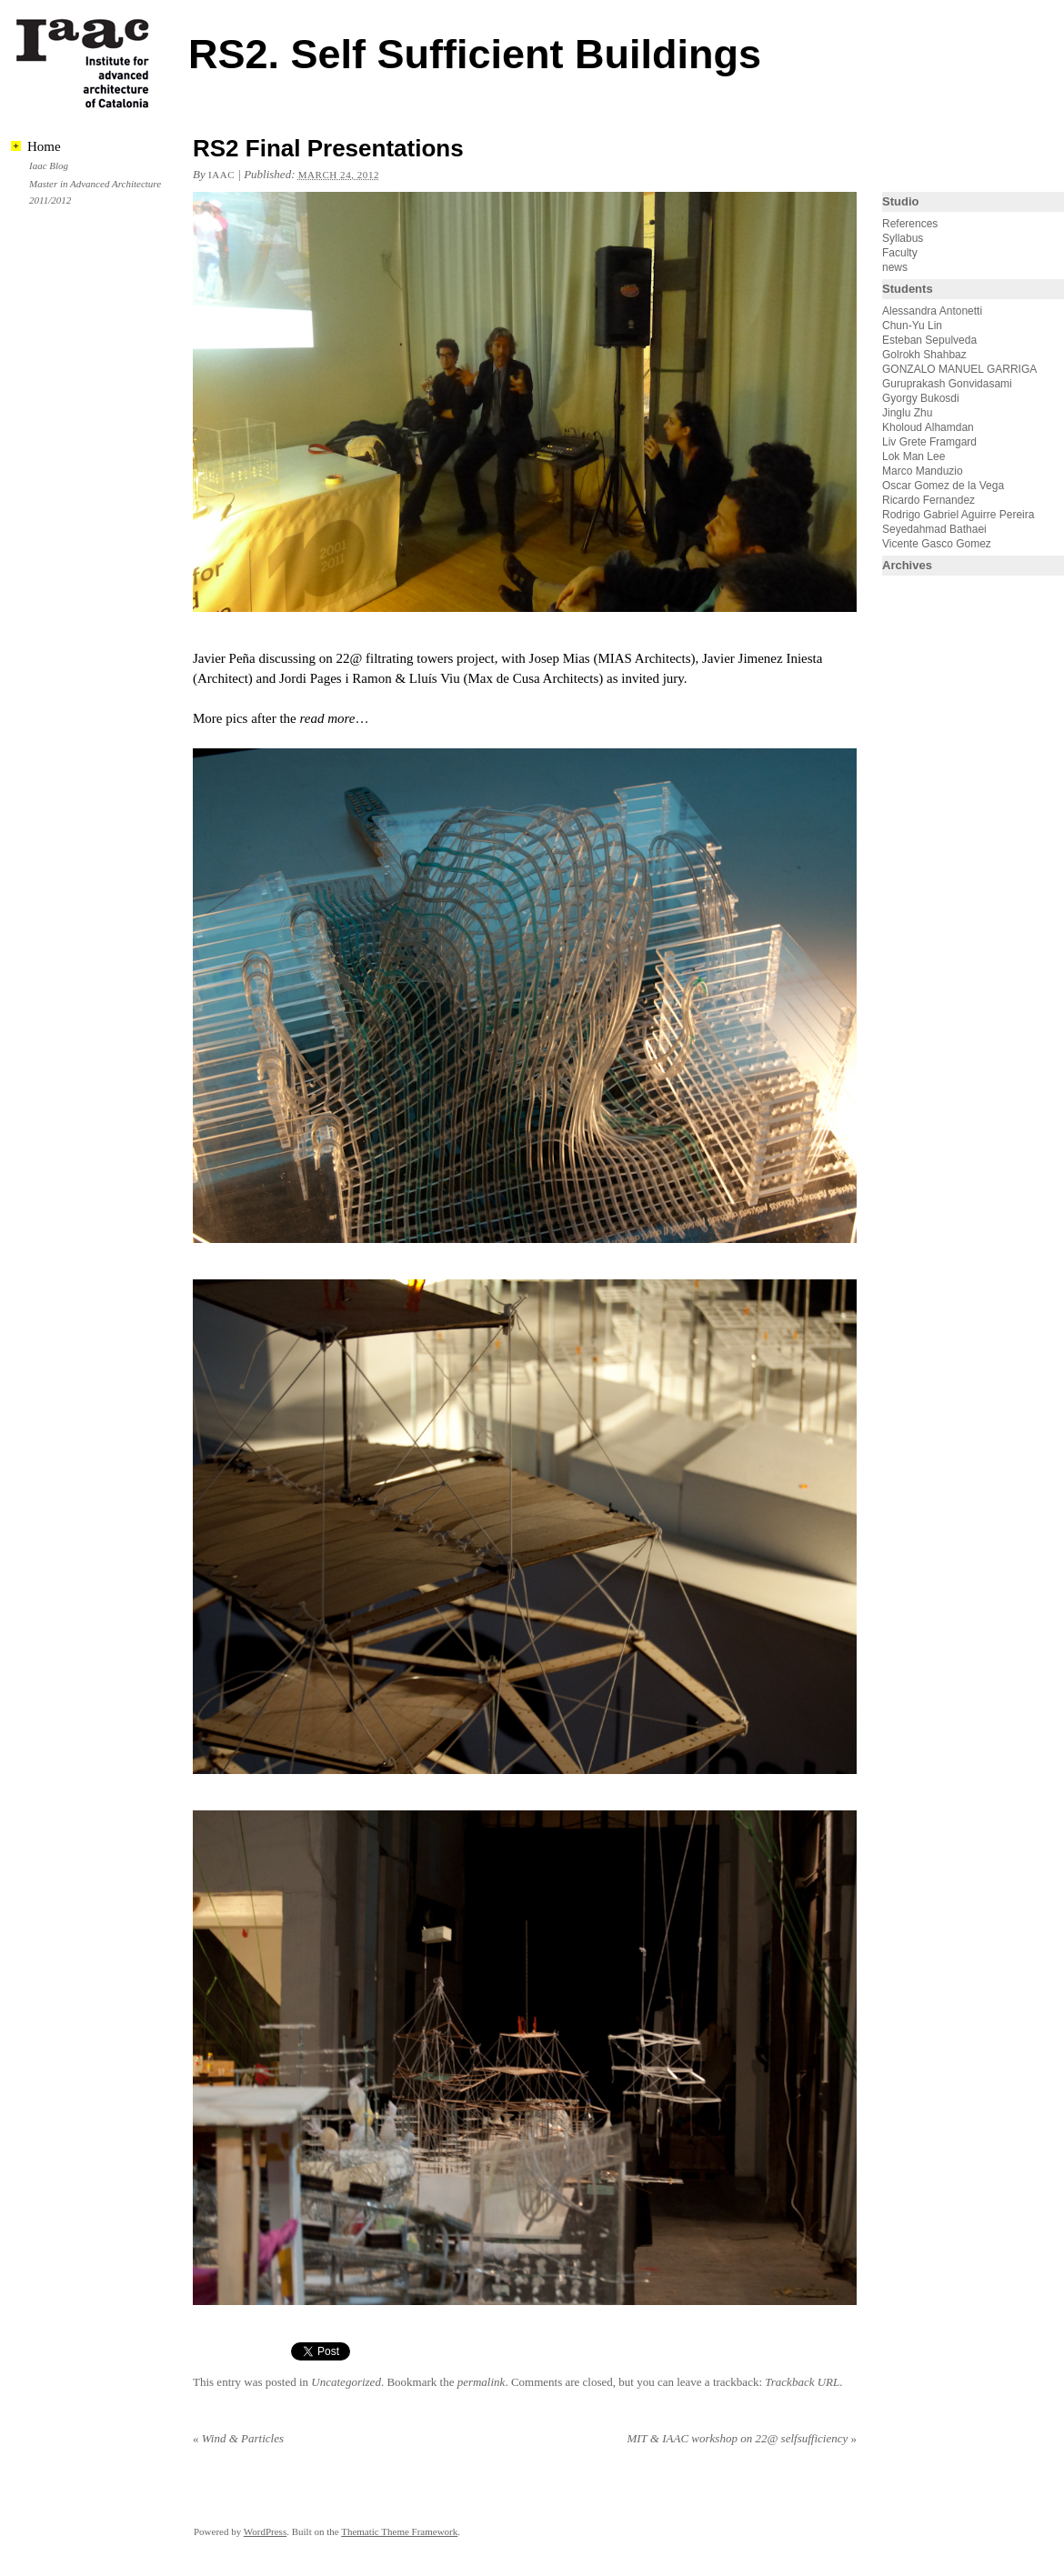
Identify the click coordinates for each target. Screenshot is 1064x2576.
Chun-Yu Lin (912, 325)
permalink (481, 2382)
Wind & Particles (238, 2438)
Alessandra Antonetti (932, 311)
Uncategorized (346, 2382)
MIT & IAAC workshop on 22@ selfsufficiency (742, 2438)
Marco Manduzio (922, 471)
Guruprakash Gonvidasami (947, 383)
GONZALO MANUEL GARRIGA (959, 369)
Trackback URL (802, 2382)
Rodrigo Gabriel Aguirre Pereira (958, 514)
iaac (221, 174)
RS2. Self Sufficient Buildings (474, 54)
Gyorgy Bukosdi (920, 398)
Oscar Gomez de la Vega (943, 485)
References (910, 223)
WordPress (265, 2531)
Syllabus (902, 238)
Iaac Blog (48, 165)
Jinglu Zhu (907, 412)
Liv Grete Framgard (929, 442)
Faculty (900, 252)
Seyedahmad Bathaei (934, 529)
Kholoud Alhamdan (928, 427)
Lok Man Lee (913, 456)
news (895, 267)
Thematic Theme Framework (399, 2531)
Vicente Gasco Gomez (936, 543)
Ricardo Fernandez (928, 500)
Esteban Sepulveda (929, 340)
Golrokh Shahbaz (924, 354)
